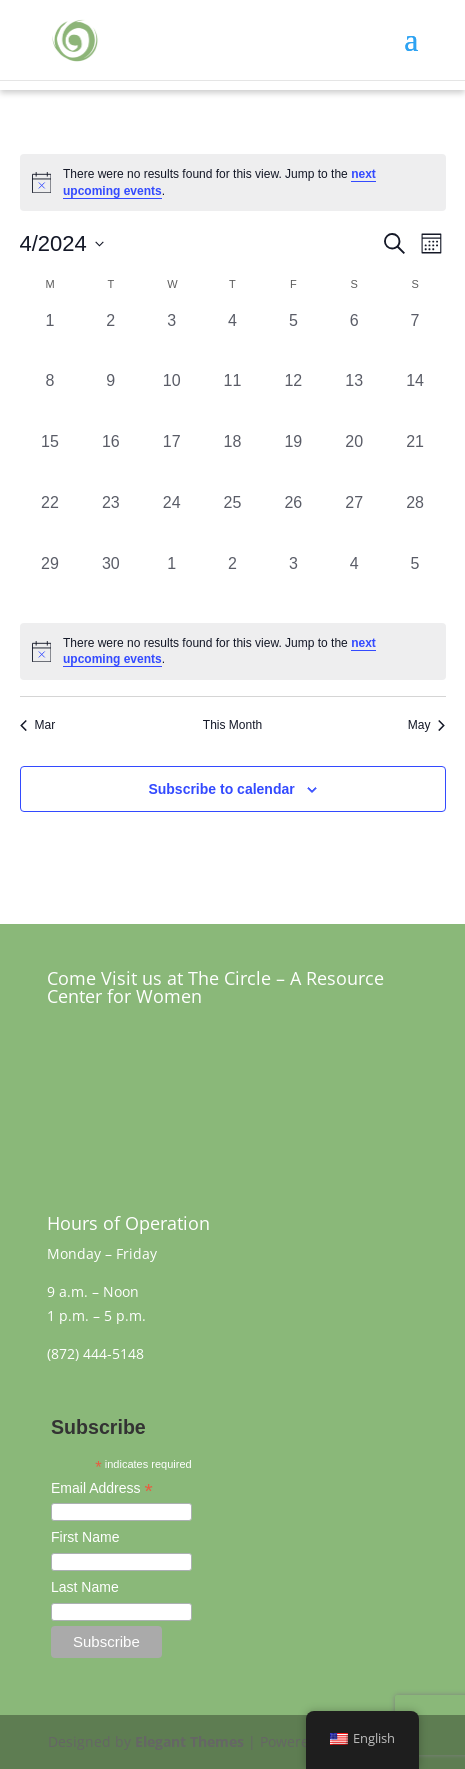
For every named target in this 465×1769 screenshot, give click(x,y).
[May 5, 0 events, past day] (415, 582)
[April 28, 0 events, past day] (415, 521)
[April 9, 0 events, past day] (110, 399)
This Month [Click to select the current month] (232, 725)
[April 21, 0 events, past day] (415, 460)
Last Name (85, 1587)
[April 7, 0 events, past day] (415, 339)
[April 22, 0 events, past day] (50, 521)
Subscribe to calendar (221, 789)
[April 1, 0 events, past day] (50, 339)
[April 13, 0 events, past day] (354, 399)
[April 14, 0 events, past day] (415, 399)
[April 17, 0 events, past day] (171, 460)
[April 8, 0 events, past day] (50, 399)
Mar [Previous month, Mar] (38, 725)
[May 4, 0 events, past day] (354, 582)
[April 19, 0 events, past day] (293, 460)
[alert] (233, 651)
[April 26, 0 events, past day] (293, 521)
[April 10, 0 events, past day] (171, 399)
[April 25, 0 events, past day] (232, 521)
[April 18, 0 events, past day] (232, 460)
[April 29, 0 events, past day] (50, 582)
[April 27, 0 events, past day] (354, 521)
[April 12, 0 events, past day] (293, 399)
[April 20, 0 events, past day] (354, 460)
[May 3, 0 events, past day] (293, 582)
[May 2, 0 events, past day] (232, 582)
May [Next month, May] (427, 725)
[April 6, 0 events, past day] (354, 339)
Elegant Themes (189, 1741)
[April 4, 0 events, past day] (232, 339)
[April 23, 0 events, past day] (110, 521)
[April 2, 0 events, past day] (110, 339)
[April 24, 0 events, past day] (171, 521)
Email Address (102, 1490)
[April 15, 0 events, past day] (50, 460)
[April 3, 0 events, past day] (171, 339)
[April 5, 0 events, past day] (293, 339)
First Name (85, 1537)
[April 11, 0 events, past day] (232, 399)
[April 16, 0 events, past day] (110, 460)
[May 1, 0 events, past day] (171, 582)
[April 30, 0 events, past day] (110, 582)
